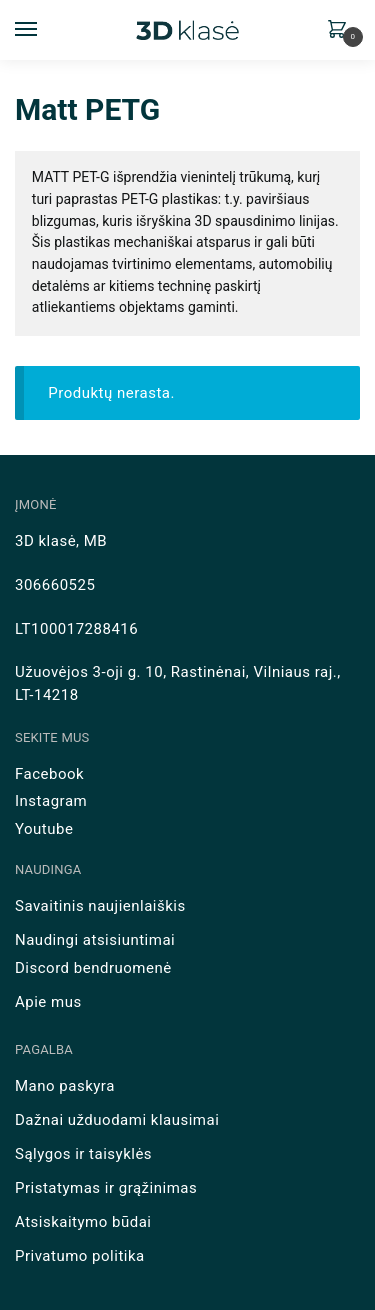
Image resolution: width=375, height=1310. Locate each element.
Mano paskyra (65, 1086)
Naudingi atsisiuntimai (95, 940)
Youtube (44, 829)
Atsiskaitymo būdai (83, 1222)
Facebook (49, 774)
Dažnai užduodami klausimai (117, 1120)
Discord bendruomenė (93, 968)
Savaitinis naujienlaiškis (100, 906)
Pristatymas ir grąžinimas (106, 1188)
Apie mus (48, 1002)
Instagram (51, 801)
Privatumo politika (80, 1256)
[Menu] (45, 30)
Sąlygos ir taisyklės (83, 1154)
